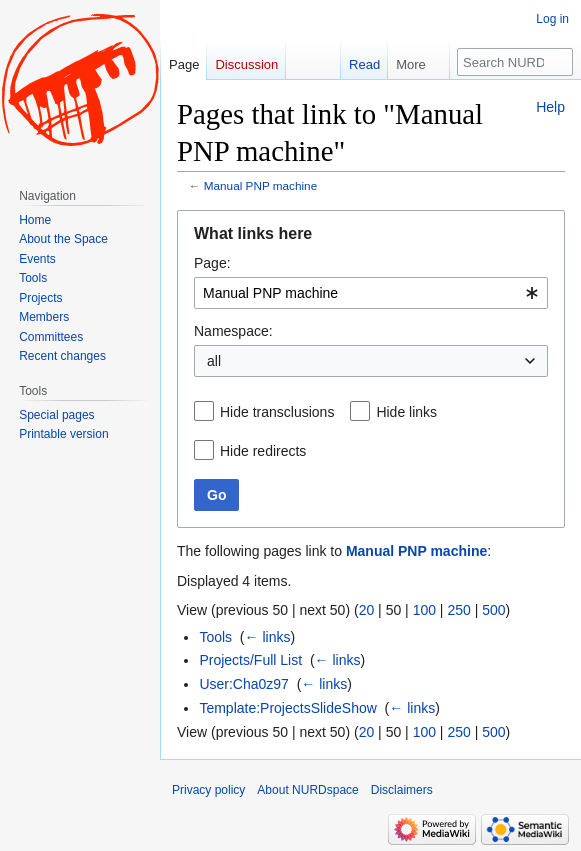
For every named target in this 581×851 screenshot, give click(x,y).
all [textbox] (214, 361)
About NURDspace (307, 790)
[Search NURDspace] (515, 62)
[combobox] (371, 293)
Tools (215, 637)
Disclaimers (402, 790)
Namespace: (233, 331)
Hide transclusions (277, 412)
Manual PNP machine (260, 185)
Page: (212, 263)
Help (550, 107)
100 (424, 610)
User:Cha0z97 (244, 684)
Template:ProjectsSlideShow (287, 708)
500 (493, 610)
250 (458, 610)
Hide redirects (263, 451)
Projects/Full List (250, 660)
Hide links (406, 412)
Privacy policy (208, 790)
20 (367, 610)
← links (268, 637)
